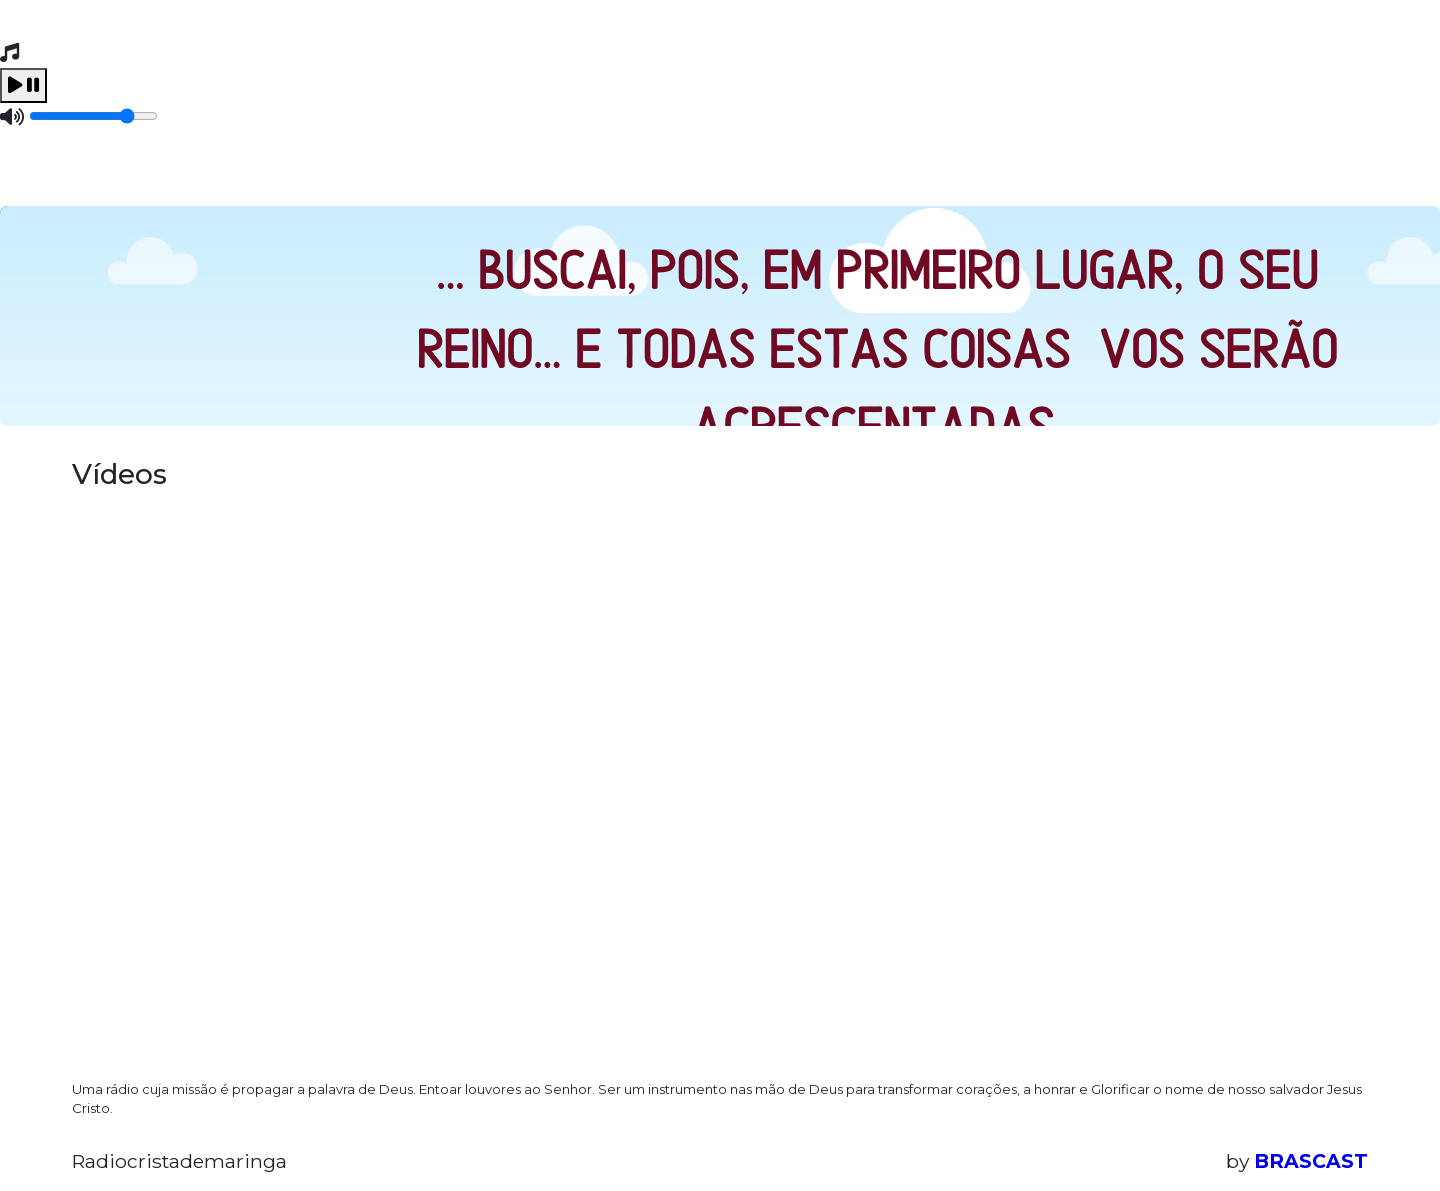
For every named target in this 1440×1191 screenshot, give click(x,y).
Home (115, 175)
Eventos (374, 175)
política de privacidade (758, 1144)
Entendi (1306, 1128)
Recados (594, 175)
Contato (483, 175)
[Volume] (93, 116)
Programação (239, 175)
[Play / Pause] (23, 85)
